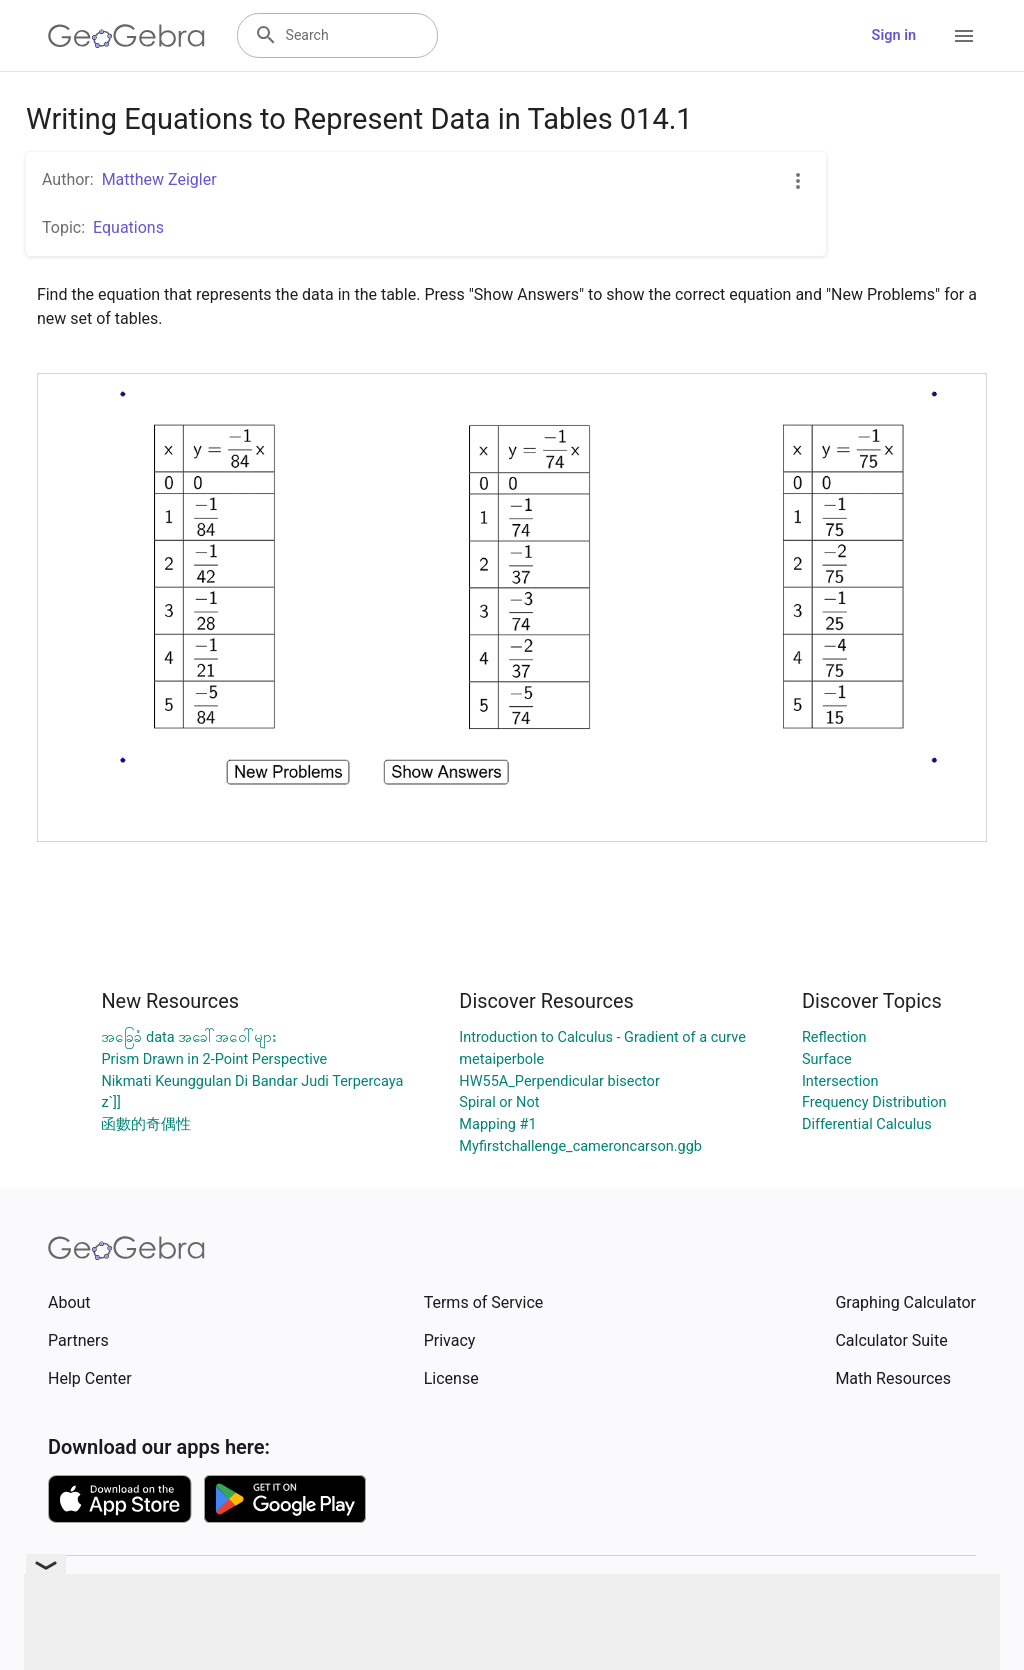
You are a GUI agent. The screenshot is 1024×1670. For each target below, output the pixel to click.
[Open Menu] (964, 36)
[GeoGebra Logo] (126, 36)
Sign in (894, 35)
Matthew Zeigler (159, 179)
